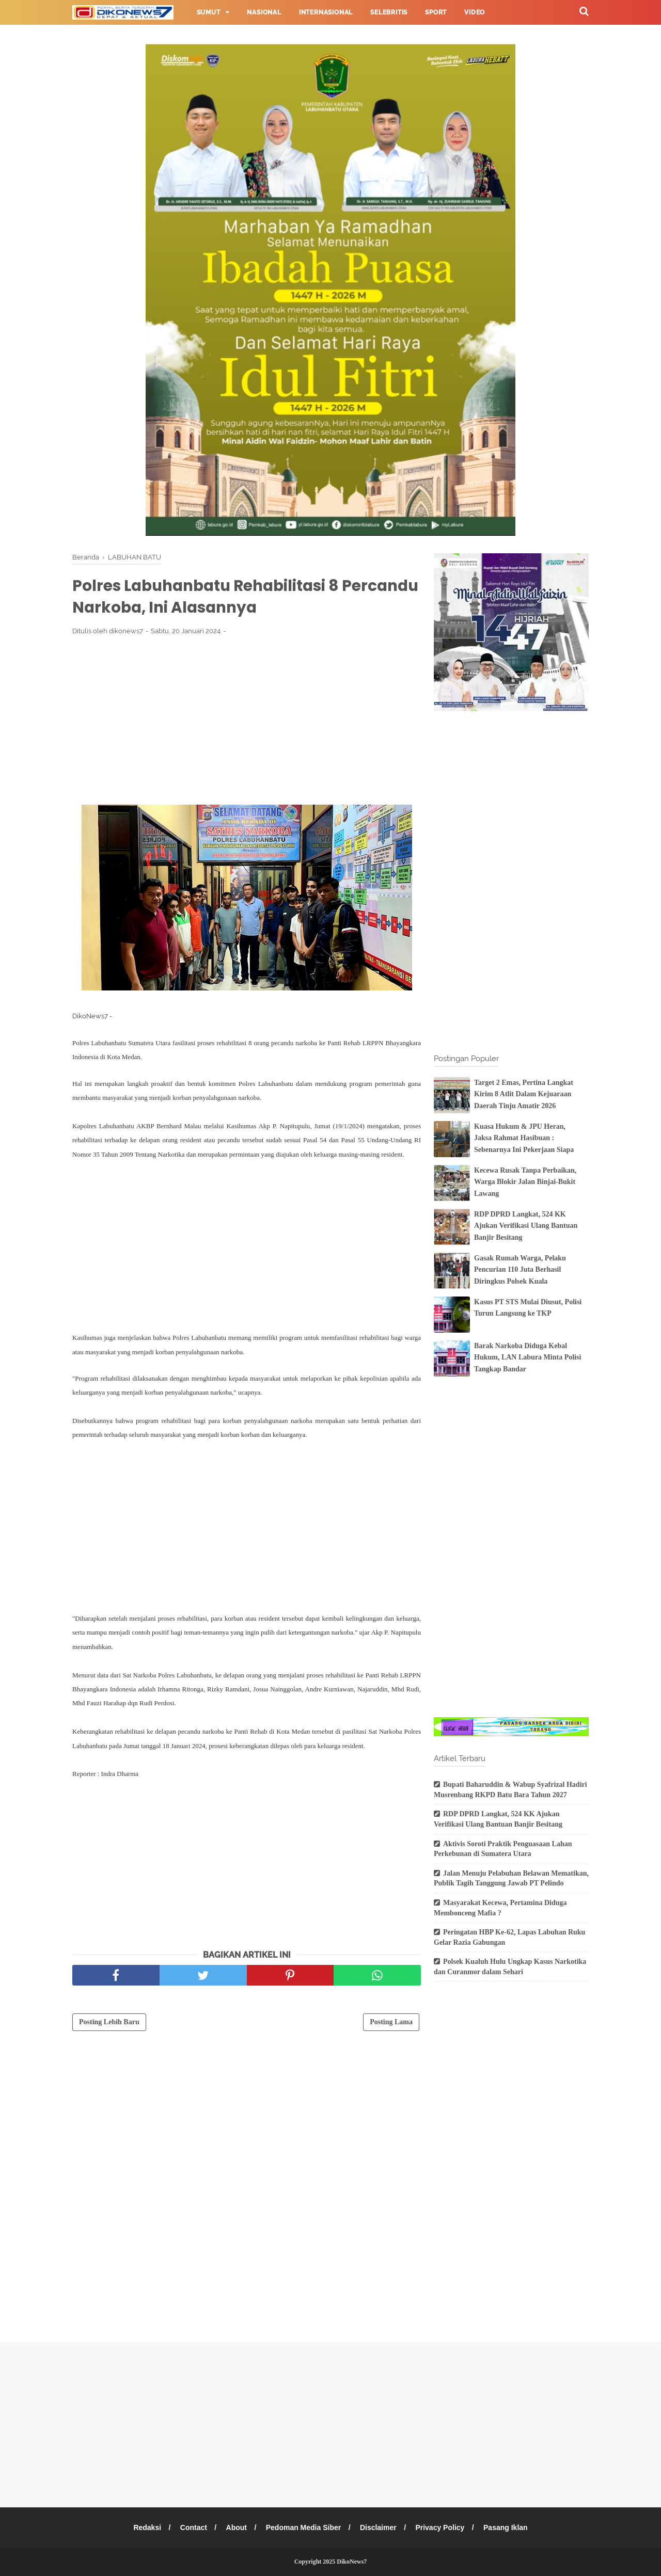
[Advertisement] (246, 720)
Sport (436, 12)
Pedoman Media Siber (303, 2527)
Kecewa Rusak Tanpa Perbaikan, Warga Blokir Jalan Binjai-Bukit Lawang (525, 1181)
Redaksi (146, 2527)
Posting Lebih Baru (109, 2023)
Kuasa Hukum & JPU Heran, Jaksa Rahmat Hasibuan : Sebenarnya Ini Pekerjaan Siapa (524, 1138)
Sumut (209, 12)
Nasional (264, 12)
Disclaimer (378, 2527)
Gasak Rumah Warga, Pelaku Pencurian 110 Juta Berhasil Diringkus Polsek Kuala (520, 1269)
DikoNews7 (352, 2561)
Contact (192, 2527)
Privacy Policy (441, 2527)
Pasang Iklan (507, 2527)
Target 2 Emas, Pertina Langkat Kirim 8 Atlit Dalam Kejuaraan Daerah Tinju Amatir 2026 (523, 1094)
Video (474, 12)
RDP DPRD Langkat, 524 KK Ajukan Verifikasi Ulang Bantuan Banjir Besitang (525, 1225)
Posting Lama (391, 2023)
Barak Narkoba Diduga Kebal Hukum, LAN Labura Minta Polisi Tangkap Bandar (527, 1357)
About (235, 2527)
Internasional (326, 12)
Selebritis (388, 12)
